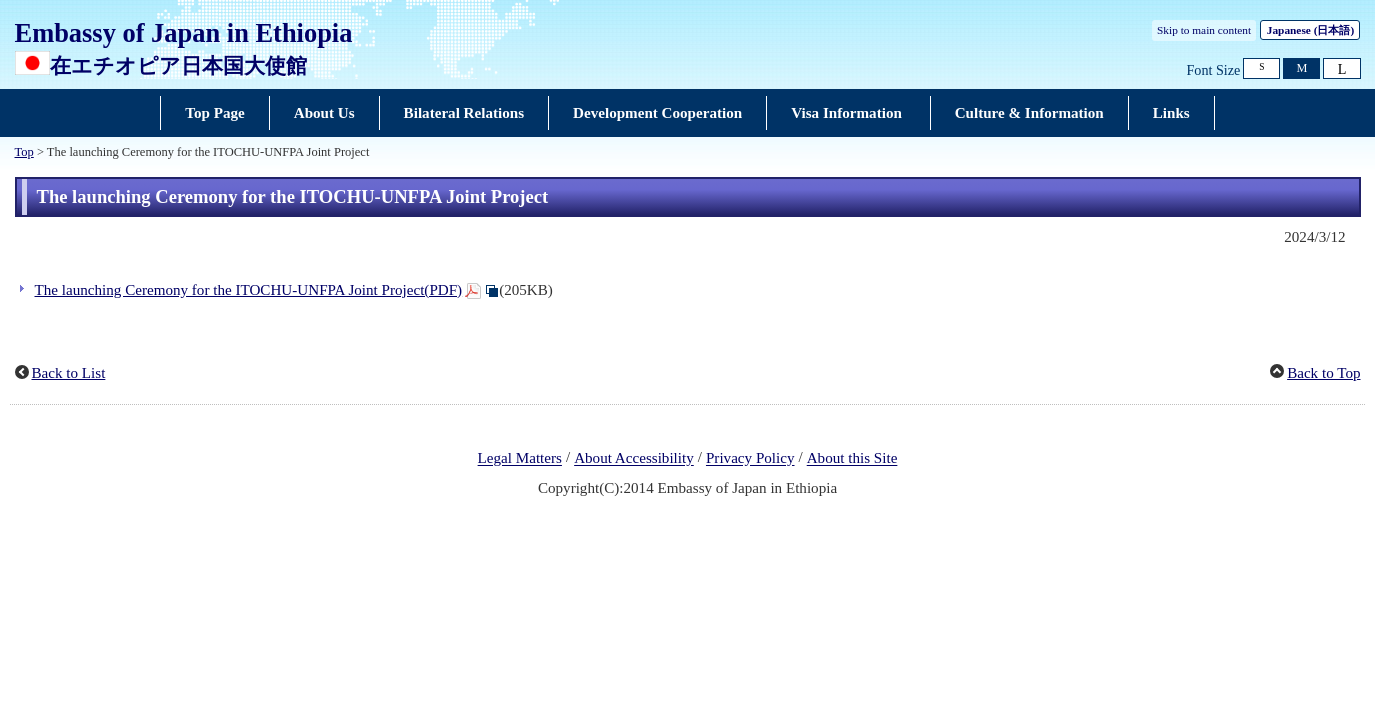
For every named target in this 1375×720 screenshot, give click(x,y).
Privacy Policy (750, 459)
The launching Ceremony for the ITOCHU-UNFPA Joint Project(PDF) (249, 290)
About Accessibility (634, 459)
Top (24, 152)
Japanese (1310, 30)
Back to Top (1323, 373)
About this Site (852, 459)
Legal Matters (520, 459)
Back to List (69, 373)
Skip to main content (1204, 30)
